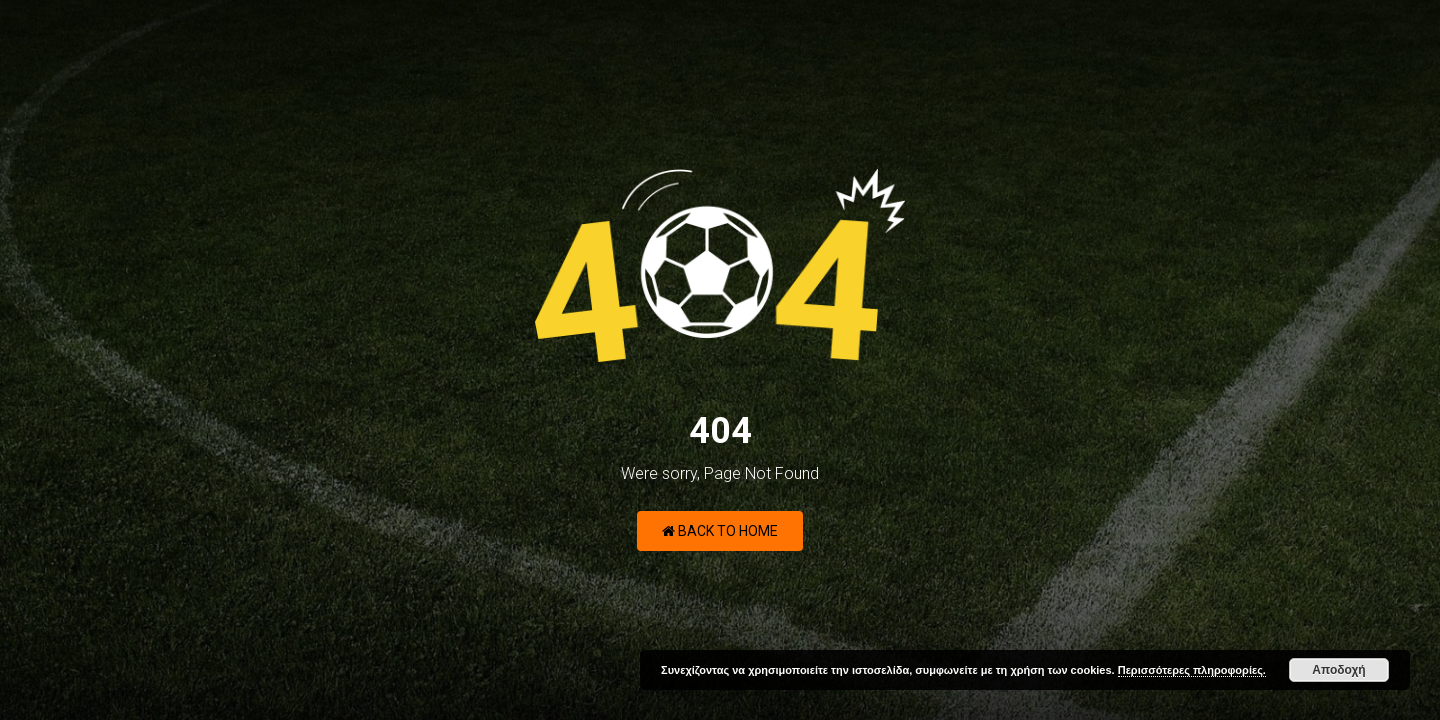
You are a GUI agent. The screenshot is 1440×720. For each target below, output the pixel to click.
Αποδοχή (1338, 670)
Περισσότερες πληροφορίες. (1192, 670)
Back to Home (720, 531)
